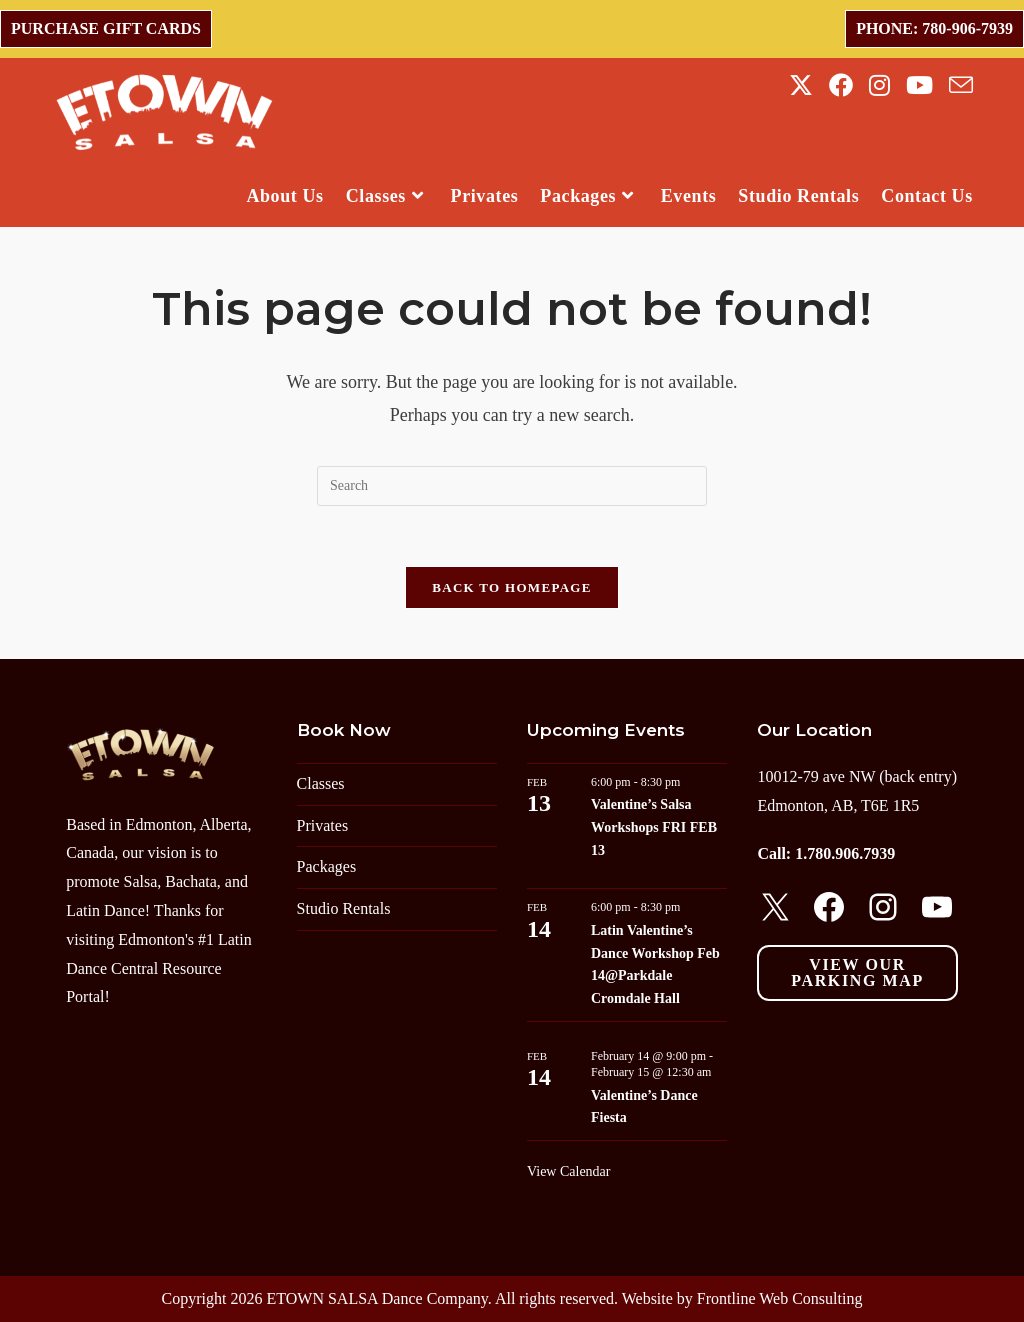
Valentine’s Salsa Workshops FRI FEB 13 (654, 827)
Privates (323, 825)
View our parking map (857, 972)
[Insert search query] (512, 486)
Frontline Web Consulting (780, 1298)
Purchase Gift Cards (106, 28)
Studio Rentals (344, 908)
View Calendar (569, 1171)
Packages (327, 866)
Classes (321, 783)
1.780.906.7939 (845, 853)
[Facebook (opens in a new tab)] (841, 85)
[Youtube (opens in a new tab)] (919, 85)
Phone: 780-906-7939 (934, 28)
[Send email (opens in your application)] (961, 86)
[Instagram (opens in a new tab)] (879, 85)
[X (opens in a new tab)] (801, 85)
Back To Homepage (511, 587)
